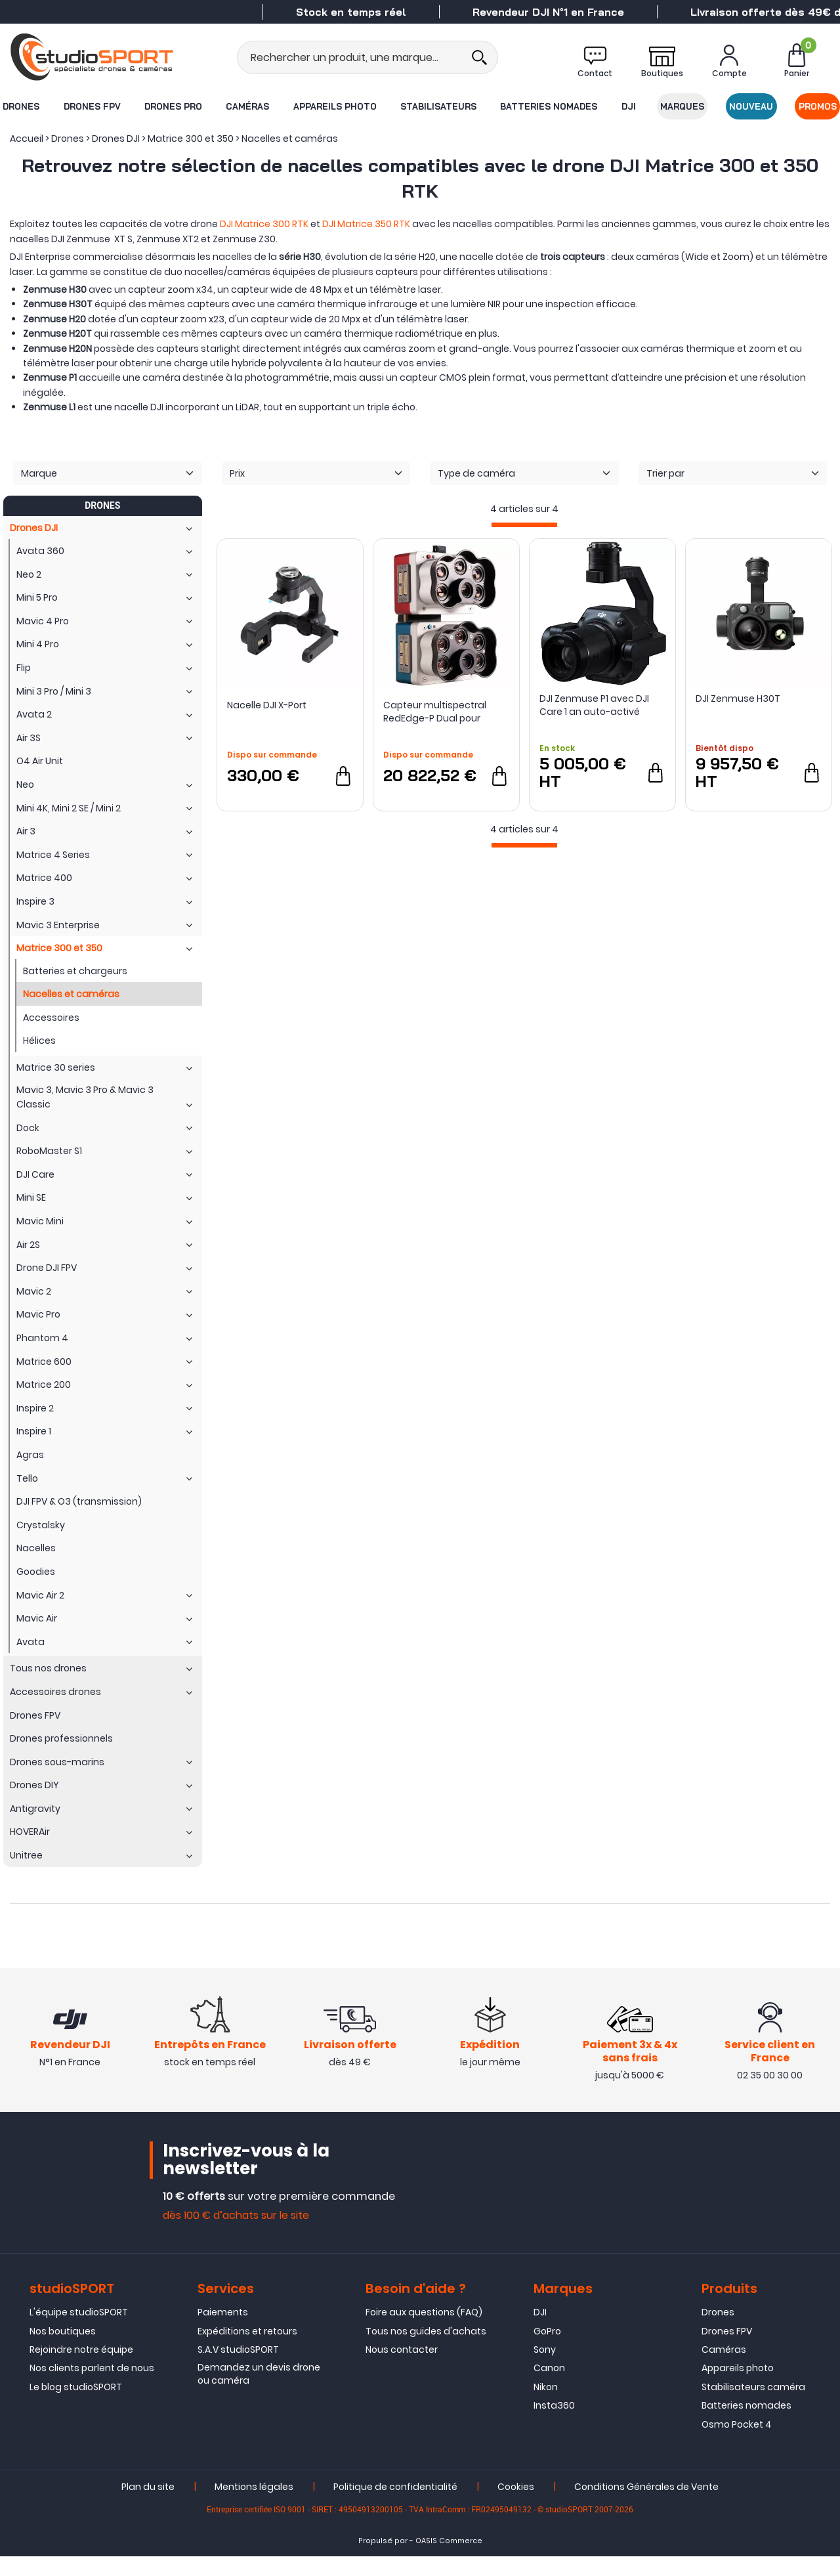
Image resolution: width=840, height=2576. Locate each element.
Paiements (223, 2331)
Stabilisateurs (438, 106)
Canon (549, 2387)
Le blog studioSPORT (76, 2406)
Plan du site (148, 2505)
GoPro (547, 2350)
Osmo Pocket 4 (737, 2443)
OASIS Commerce (448, 2560)
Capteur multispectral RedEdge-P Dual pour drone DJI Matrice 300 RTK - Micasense (445, 711)
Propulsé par (383, 2560)
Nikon (546, 2406)
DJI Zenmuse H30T (738, 698)
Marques (683, 106)
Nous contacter (402, 2368)
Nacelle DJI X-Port (266, 705)
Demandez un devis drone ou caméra (259, 2393)
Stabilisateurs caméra (753, 2406)
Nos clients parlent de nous (92, 2387)
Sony (545, 2368)
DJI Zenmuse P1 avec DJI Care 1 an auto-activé (594, 705)
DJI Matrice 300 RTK (264, 223)
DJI (628, 106)
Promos (818, 106)
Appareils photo (334, 106)
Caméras (247, 106)
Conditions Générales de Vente (646, 2505)
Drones (20, 106)
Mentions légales (254, 2505)
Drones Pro (172, 106)
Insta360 (554, 2425)
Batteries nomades (549, 106)
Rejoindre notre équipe (81, 2368)
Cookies (515, 2505)
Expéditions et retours (247, 2350)
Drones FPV (91, 106)
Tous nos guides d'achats (426, 2350)
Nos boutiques (63, 2350)
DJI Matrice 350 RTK (366, 223)
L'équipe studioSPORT (79, 2331)
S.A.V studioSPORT (238, 2368)
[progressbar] (524, 525)
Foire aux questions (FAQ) (424, 2331)
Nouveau (752, 106)
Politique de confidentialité (395, 2505)
